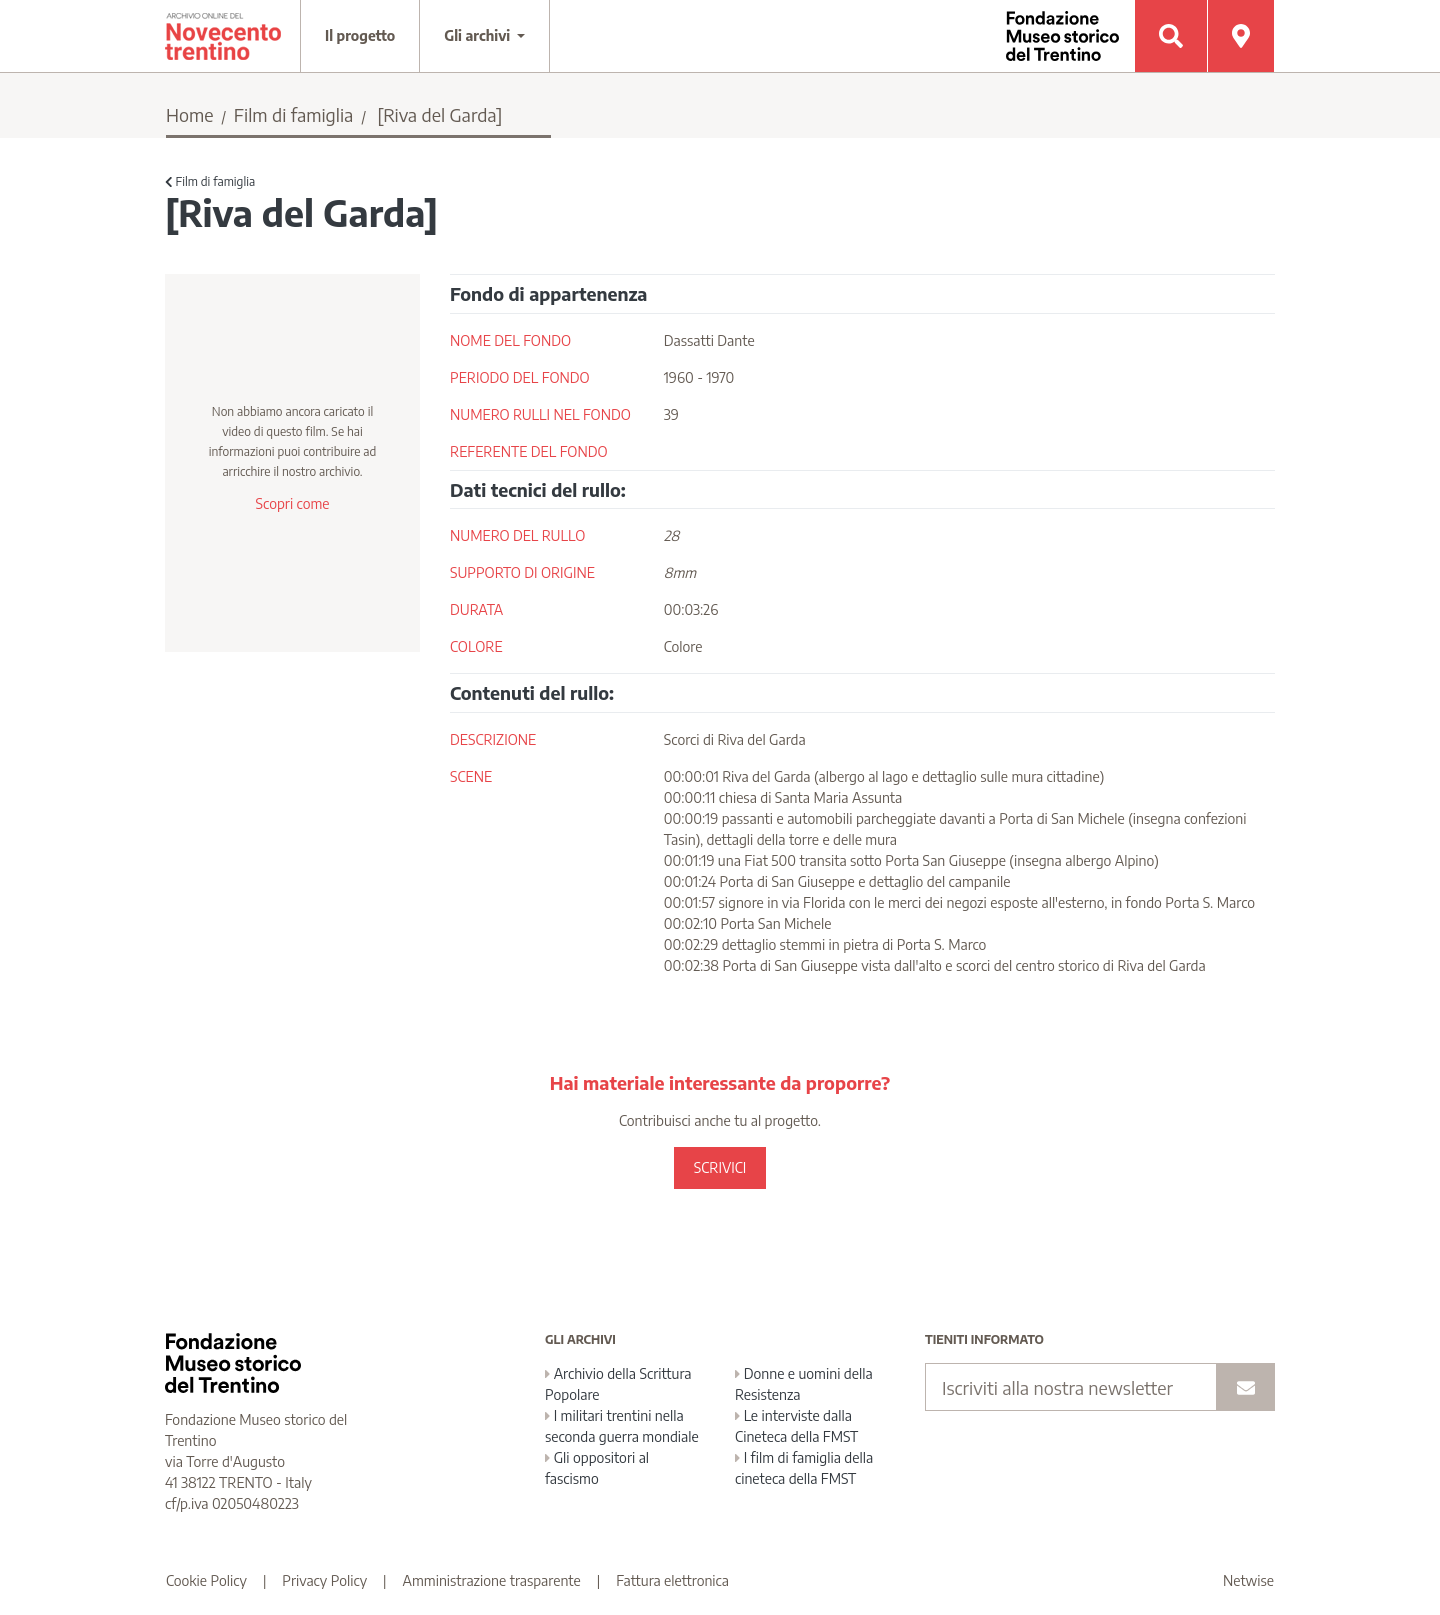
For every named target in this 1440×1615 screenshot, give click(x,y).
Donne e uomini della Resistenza (804, 1384)
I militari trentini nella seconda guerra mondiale (622, 1426)
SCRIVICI (720, 1167)
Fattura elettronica (672, 1580)
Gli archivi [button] (479, 35)
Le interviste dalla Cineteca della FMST (796, 1426)
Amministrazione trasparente (492, 1580)
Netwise (1248, 1580)
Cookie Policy (206, 1580)
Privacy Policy (324, 1580)
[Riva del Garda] (439, 114)
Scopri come (292, 503)
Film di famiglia (294, 114)
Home (190, 114)
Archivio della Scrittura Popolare (618, 1384)
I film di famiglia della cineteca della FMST (804, 1468)
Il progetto (360, 35)
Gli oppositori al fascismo (597, 1468)
